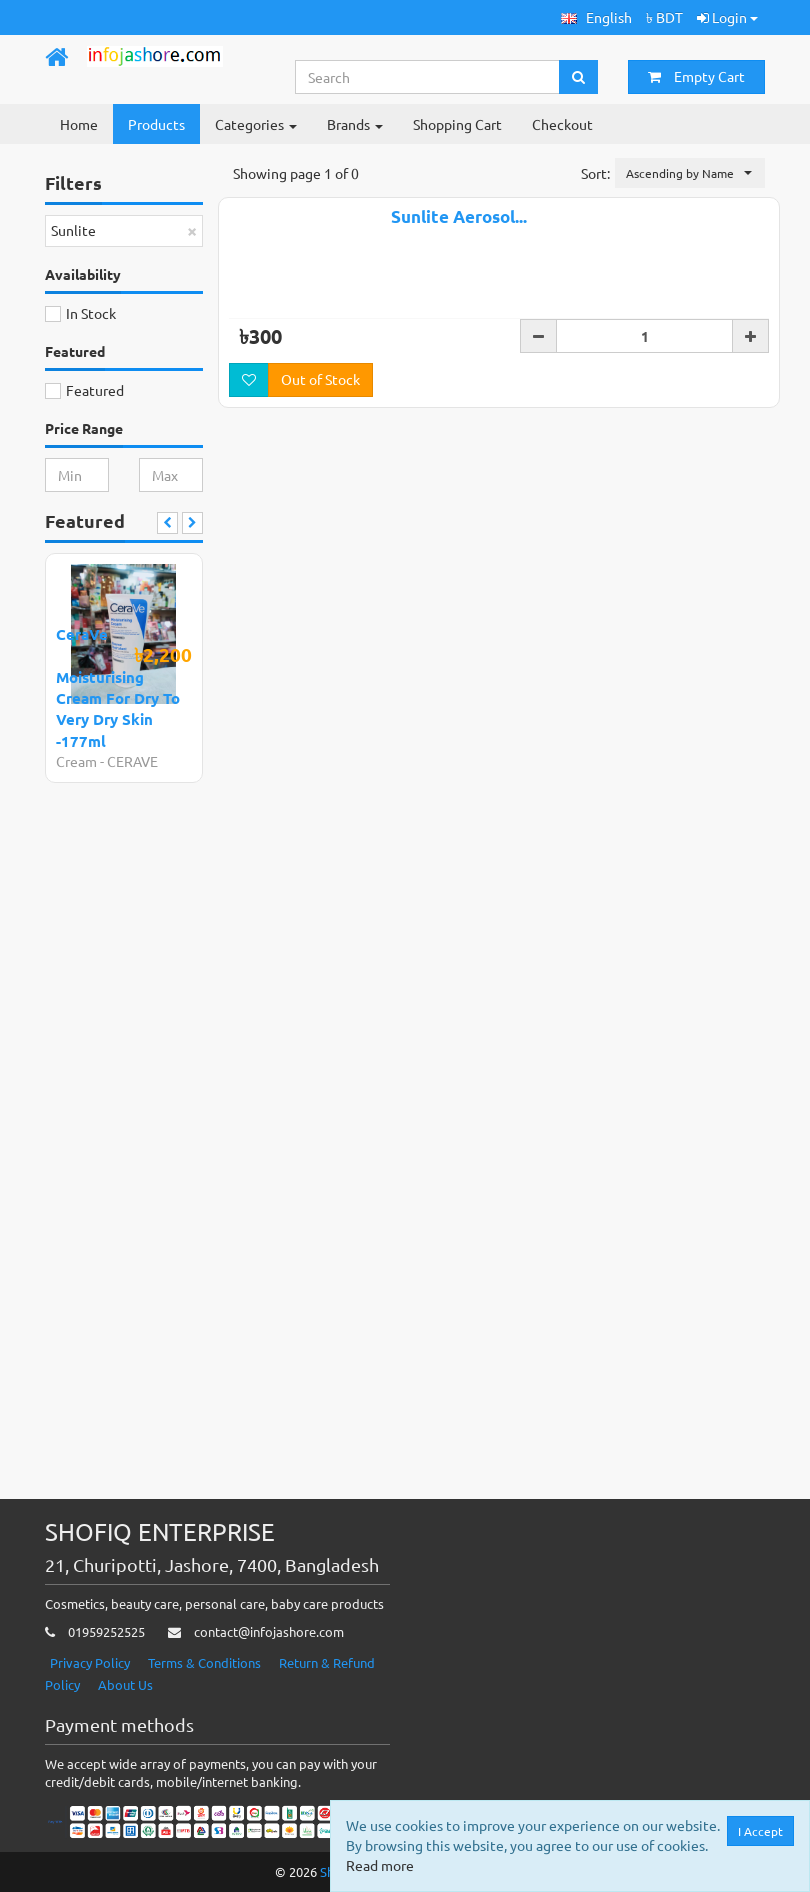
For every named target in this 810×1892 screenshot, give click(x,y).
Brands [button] (355, 124)
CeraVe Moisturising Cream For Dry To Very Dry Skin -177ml (118, 687)
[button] (596, 17)
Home (79, 124)
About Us (125, 1684)
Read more (381, 1865)
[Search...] (428, 77)
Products (156, 124)
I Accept (761, 1831)
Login (727, 17)
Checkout (562, 124)
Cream (76, 761)
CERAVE (132, 761)
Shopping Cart (457, 124)
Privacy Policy (90, 1662)
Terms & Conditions (204, 1662)
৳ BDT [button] (664, 17)
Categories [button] (256, 124)
